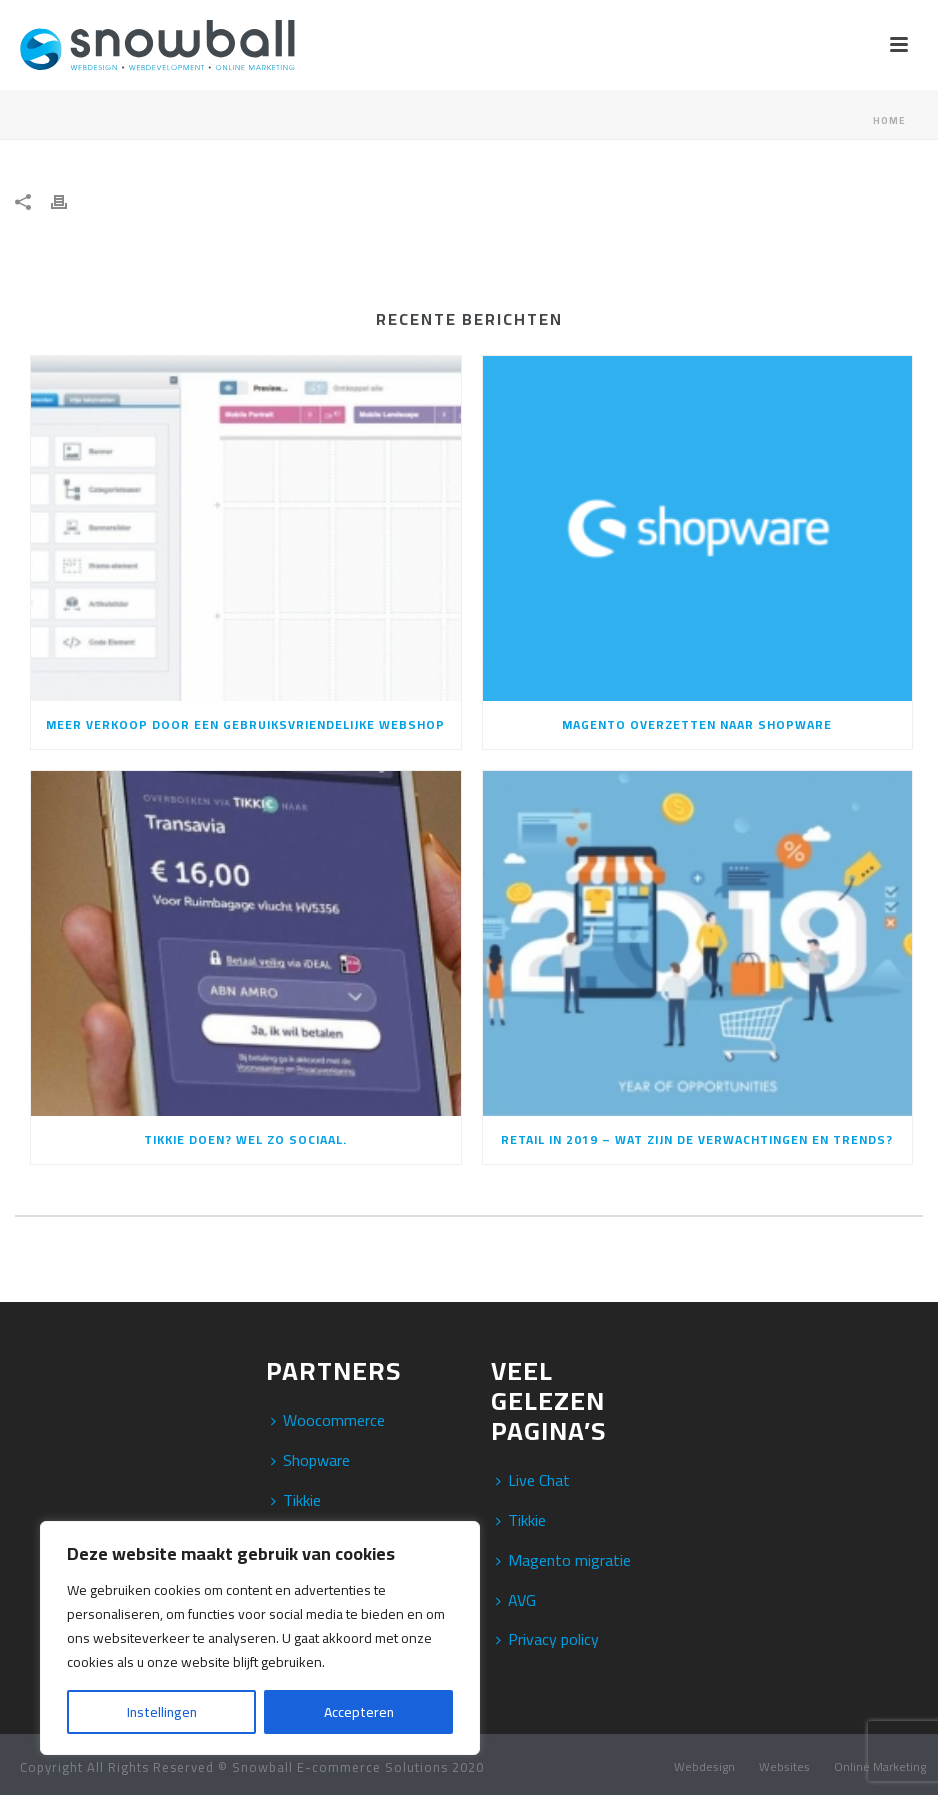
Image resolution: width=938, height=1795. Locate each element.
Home (889, 120)
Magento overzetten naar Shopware (697, 724)
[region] (260, 1638)
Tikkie (296, 1500)
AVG (516, 1600)
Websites (784, 1767)
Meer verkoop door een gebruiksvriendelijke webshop (245, 724)
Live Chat (533, 1480)
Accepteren (359, 1712)
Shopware (310, 1460)
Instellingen (162, 1712)
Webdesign (704, 1767)
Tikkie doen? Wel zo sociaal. (245, 1139)
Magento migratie (563, 1560)
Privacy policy (547, 1639)
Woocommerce (328, 1420)
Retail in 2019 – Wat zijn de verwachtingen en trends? (697, 1139)
